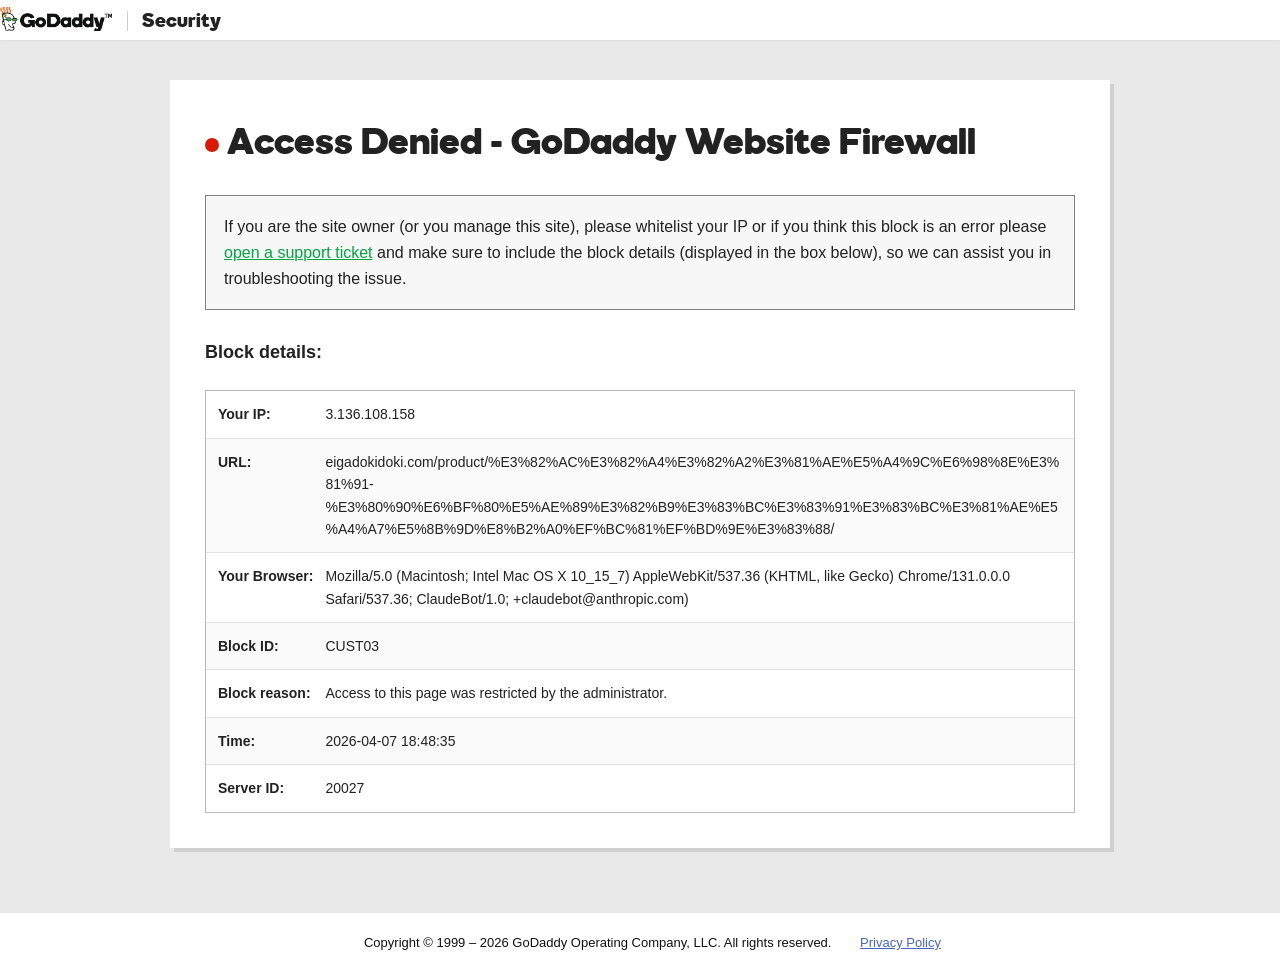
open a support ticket (298, 252)
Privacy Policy (900, 942)
